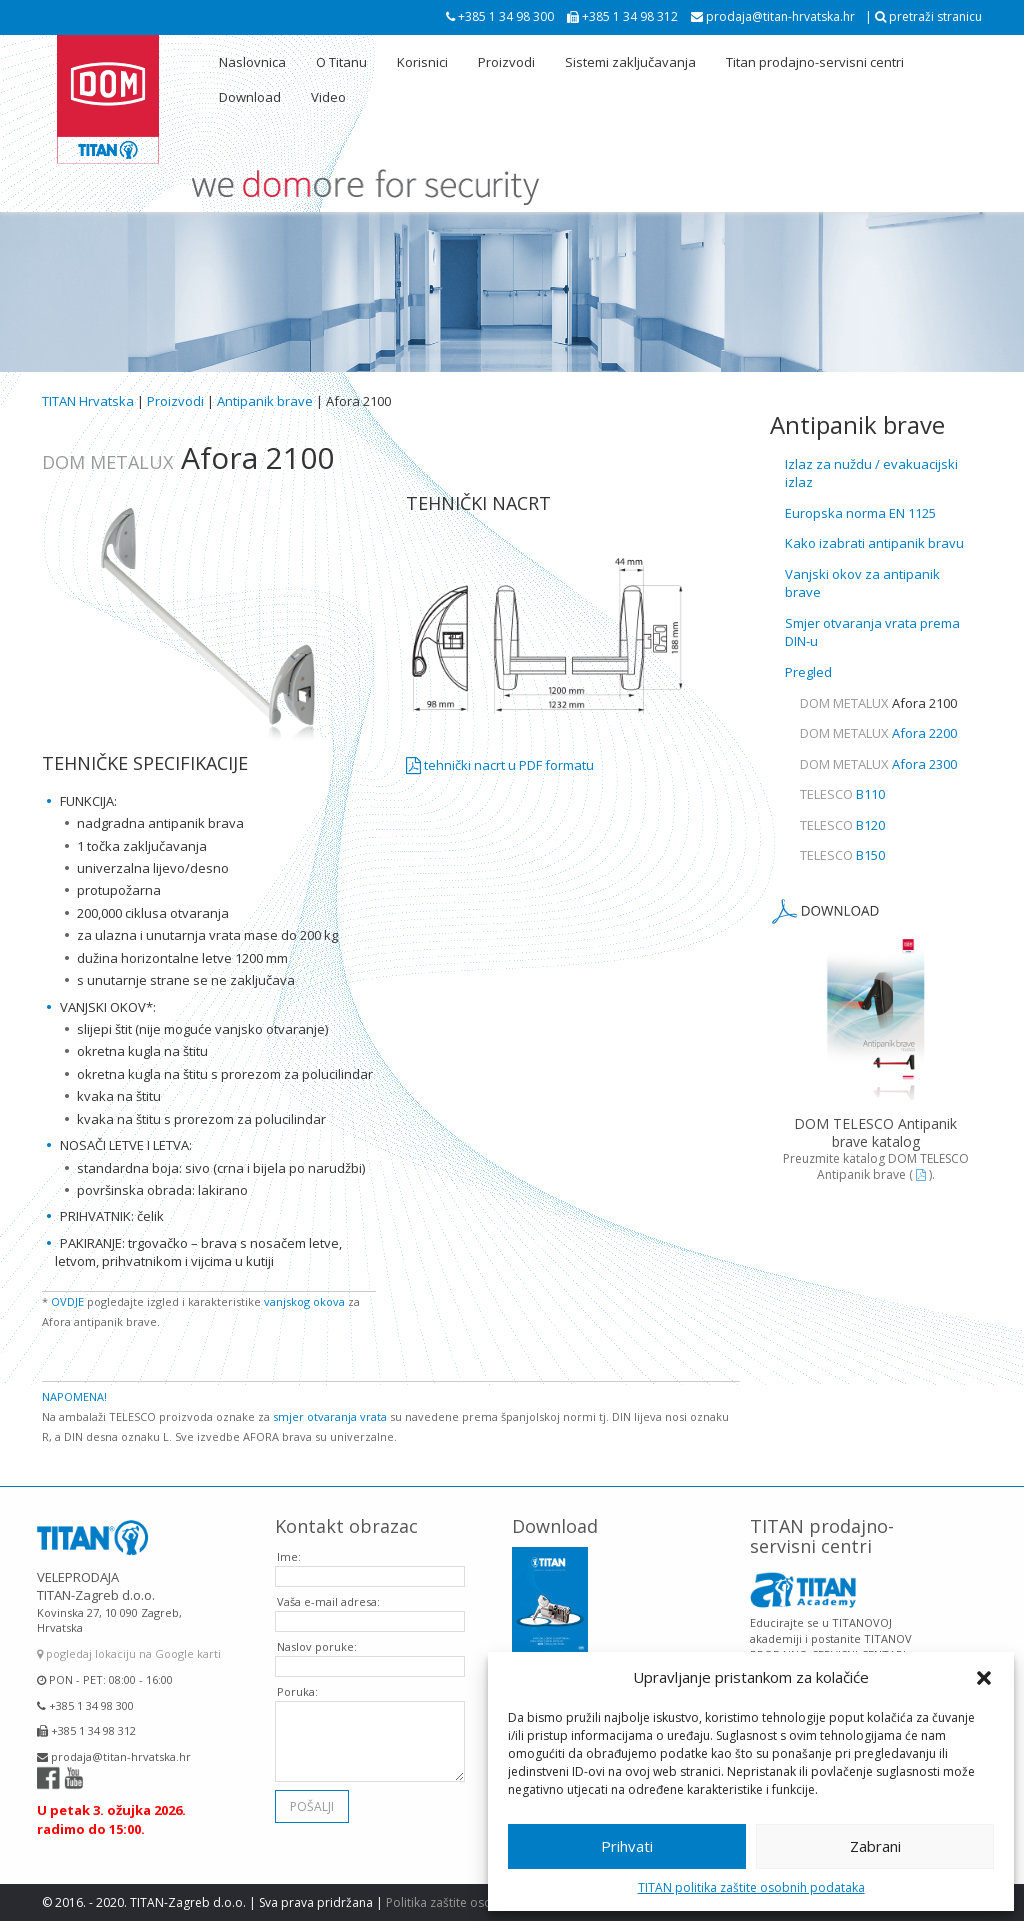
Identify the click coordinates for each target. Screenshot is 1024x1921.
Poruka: (297, 1677)
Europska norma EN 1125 (860, 513)
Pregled (808, 672)
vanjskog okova (304, 1301)
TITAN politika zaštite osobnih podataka (751, 1887)
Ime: (289, 1542)
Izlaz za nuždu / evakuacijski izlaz (871, 473)
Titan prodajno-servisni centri (815, 62)
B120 (842, 825)
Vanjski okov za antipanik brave (862, 583)
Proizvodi (506, 62)
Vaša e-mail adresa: (328, 1587)
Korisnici (422, 62)
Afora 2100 (878, 703)
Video (328, 97)
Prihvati (627, 1846)
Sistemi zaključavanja (630, 62)
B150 (842, 855)
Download (250, 97)
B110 (842, 794)
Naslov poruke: (317, 1632)
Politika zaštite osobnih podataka (480, 1902)
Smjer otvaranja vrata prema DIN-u (872, 632)
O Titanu (341, 62)
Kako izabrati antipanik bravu (874, 543)
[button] (984, 1678)
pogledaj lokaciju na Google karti (129, 1639)
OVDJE (67, 1301)
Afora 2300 (878, 764)
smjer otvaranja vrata (330, 1416)
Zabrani (875, 1846)
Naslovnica (252, 62)
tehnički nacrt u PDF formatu (500, 765)
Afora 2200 (878, 733)
